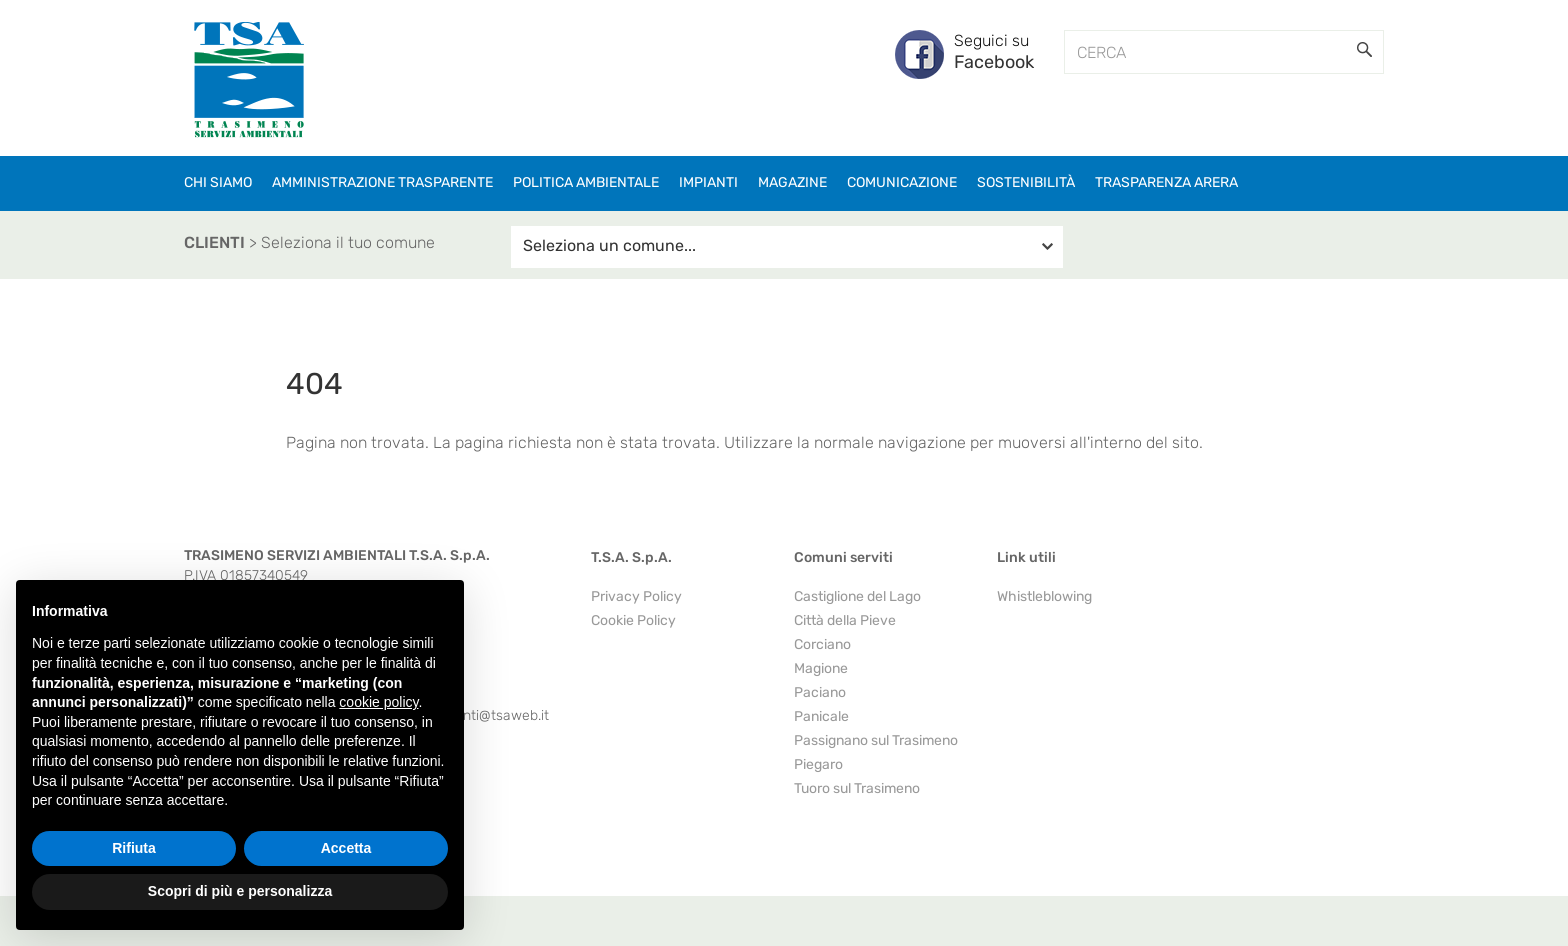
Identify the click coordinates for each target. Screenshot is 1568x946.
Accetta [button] (346, 848)
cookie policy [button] (378, 702)
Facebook (994, 62)
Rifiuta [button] (134, 848)
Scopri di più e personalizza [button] (240, 891)
